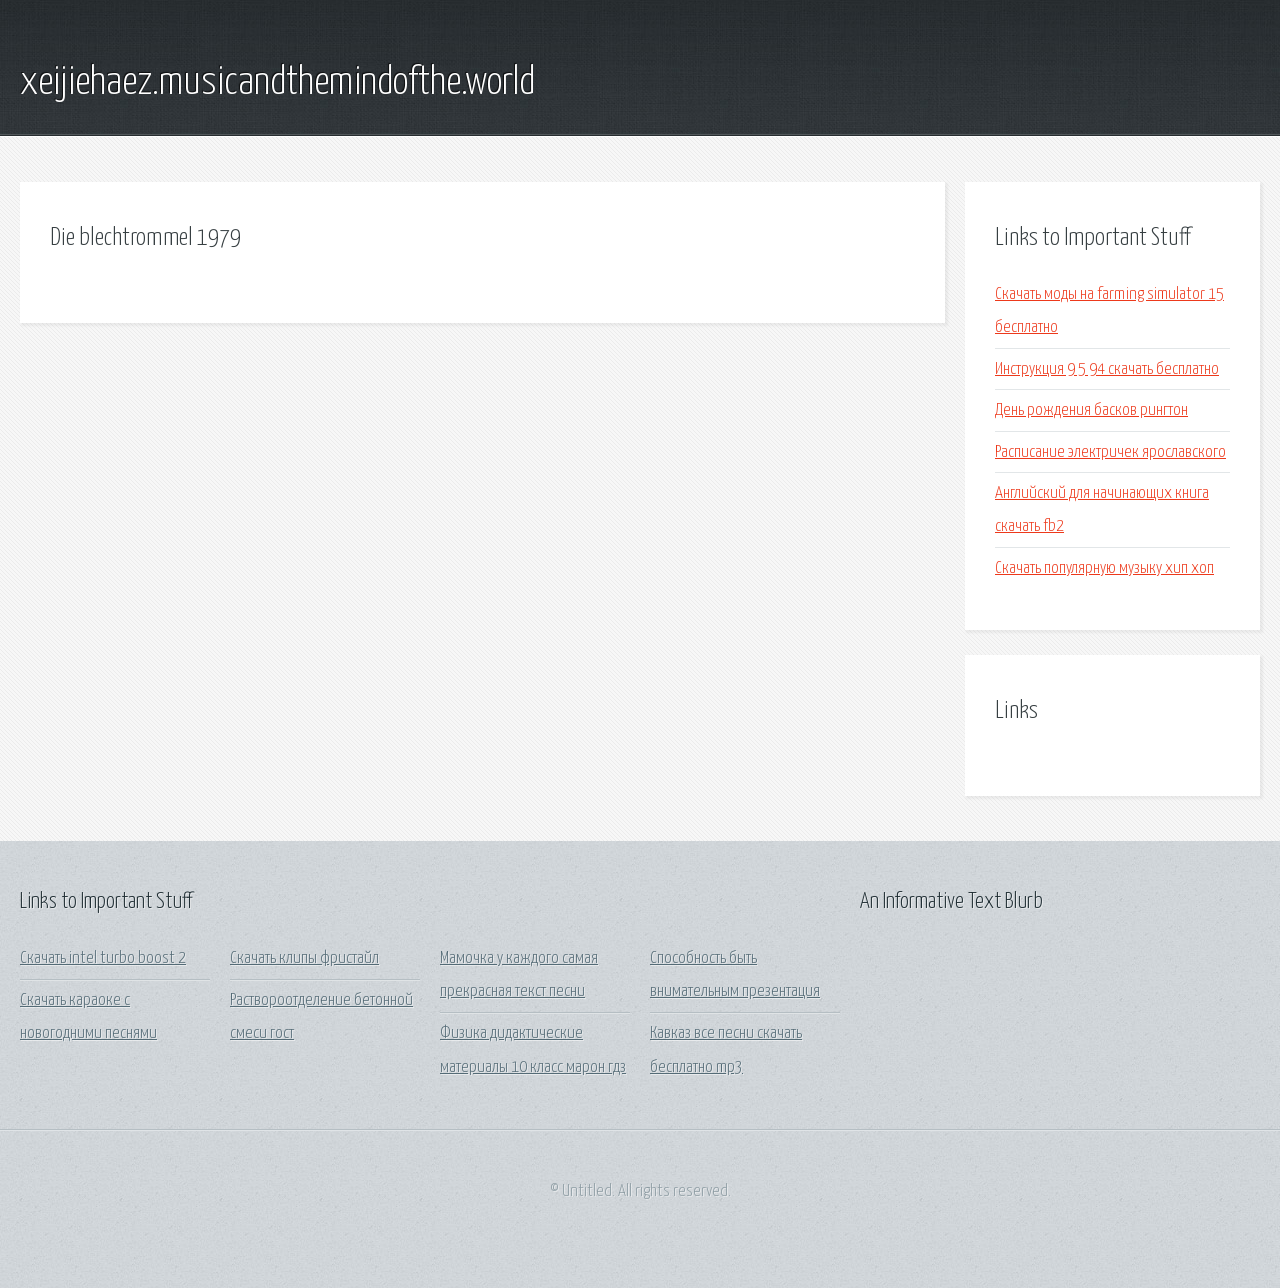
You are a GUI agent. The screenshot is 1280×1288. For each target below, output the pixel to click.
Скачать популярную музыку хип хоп (1104, 568)
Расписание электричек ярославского (1110, 452)
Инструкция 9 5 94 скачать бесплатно (1107, 369)
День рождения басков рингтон (1091, 410)
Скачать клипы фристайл (304, 958)
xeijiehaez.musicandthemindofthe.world (277, 83)
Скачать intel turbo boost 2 (103, 958)
